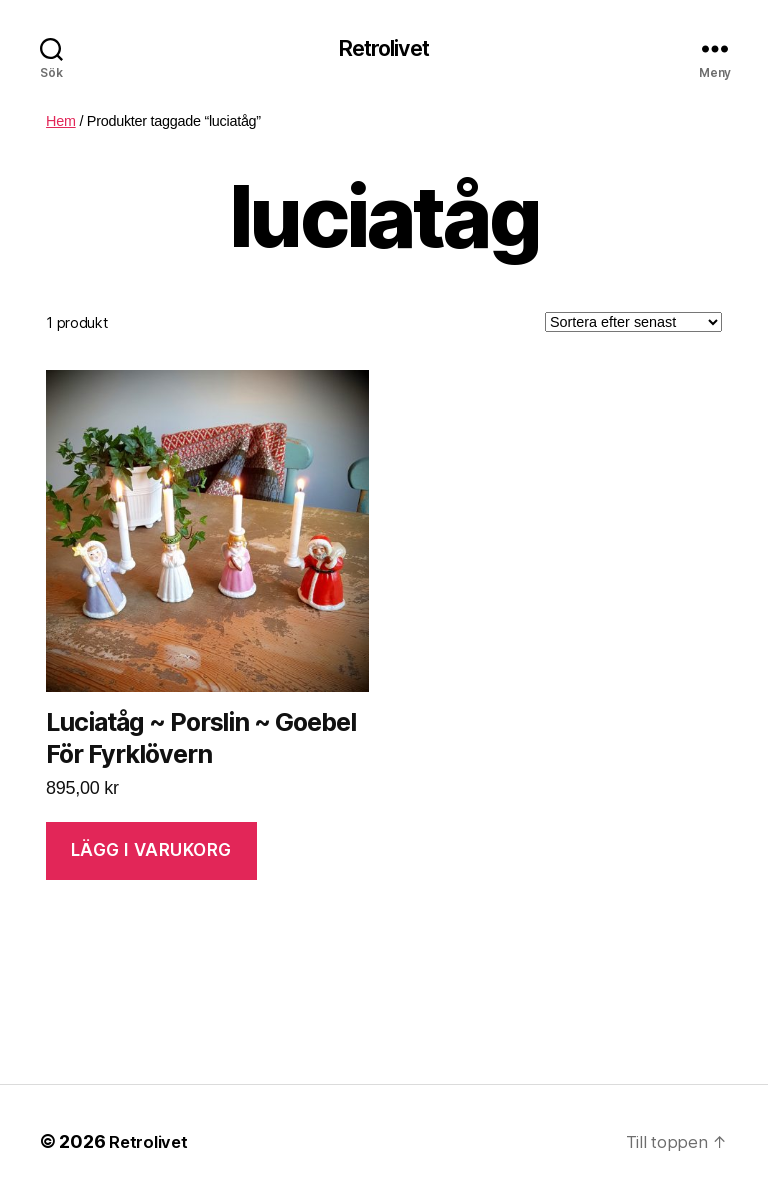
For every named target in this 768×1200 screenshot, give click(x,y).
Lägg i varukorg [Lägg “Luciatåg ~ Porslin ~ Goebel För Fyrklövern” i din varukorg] (152, 853)
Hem (61, 123)
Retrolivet (384, 50)
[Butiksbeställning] (633, 325)
